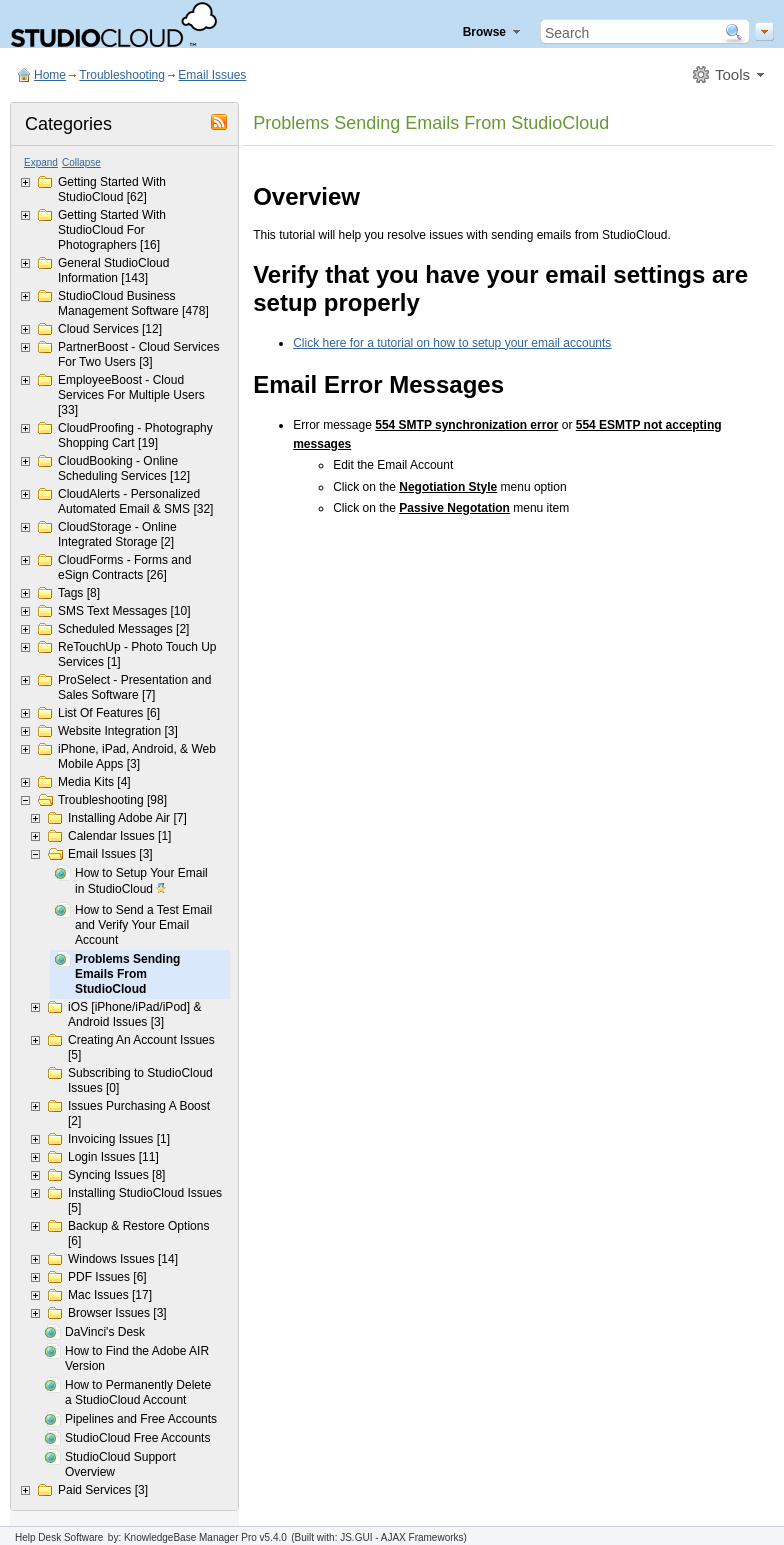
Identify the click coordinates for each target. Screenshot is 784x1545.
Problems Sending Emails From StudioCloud (127, 974)
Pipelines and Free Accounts (141, 1419)
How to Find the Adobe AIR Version (137, 1358)
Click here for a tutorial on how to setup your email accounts (452, 343)
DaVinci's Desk (105, 1332)
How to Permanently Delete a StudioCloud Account (138, 1392)
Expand (41, 162)
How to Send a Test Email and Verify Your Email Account (143, 925)
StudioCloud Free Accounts (137, 1438)
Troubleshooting (122, 75)
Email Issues (212, 75)
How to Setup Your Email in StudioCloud (141, 882)
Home (50, 75)
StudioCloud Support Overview (120, 1464)
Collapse (81, 162)
